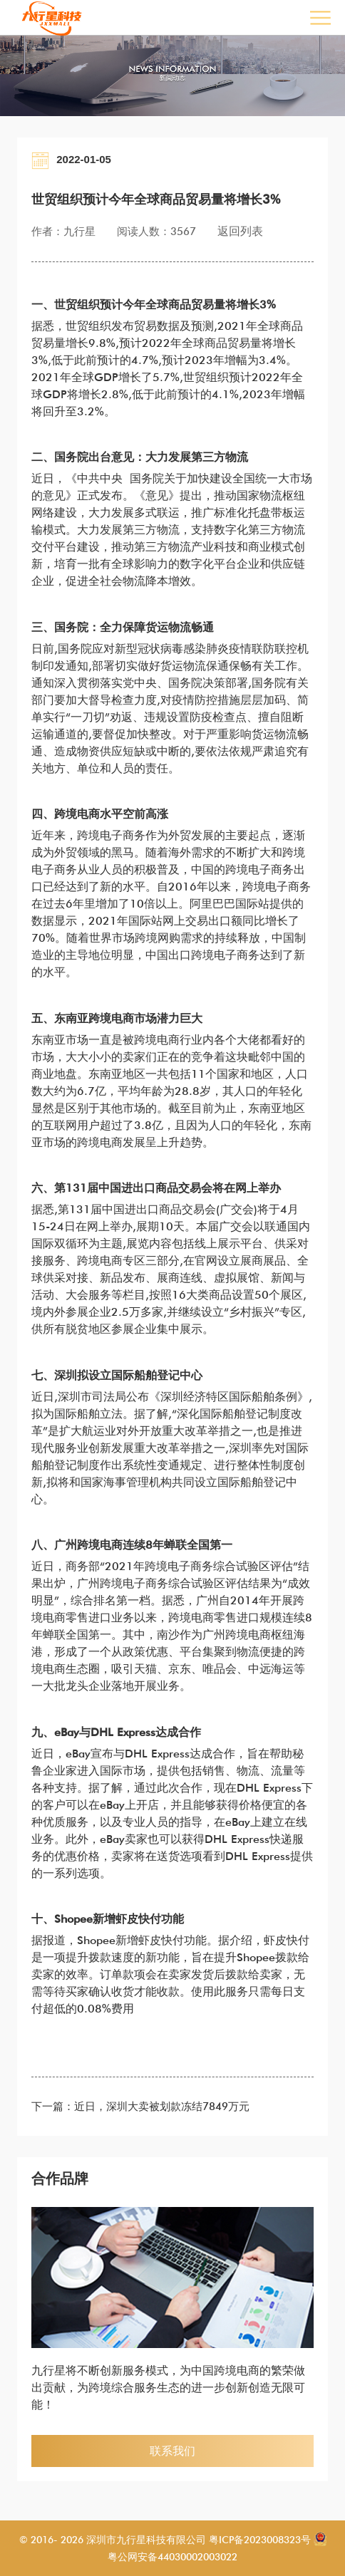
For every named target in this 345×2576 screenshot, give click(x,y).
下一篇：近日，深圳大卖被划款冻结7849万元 (140, 2106)
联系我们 (172, 2451)
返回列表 (240, 231)
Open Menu (320, 17)
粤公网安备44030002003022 (172, 2556)
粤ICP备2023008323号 (258, 2539)
